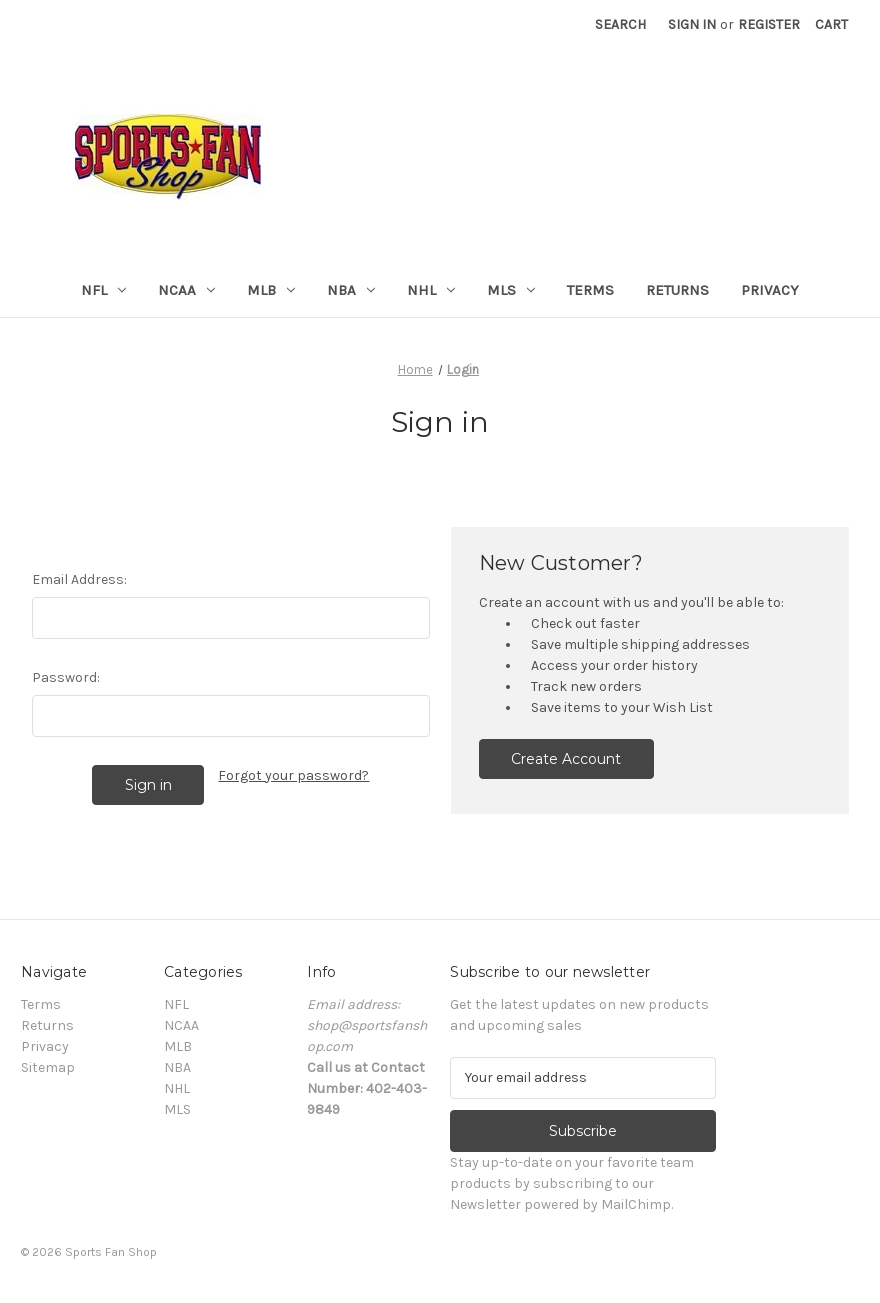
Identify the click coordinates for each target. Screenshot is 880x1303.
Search (620, 24)
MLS (511, 290)
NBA (351, 290)
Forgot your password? (293, 775)
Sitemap (48, 1067)
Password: (66, 677)
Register (769, 24)
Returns (677, 290)
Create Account (566, 759)
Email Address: (79, 579)
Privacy (770, 290)
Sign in (692, 24)
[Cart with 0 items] (831, 24)
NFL (103, 290)
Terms (590, 290)
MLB (271, 290)
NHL (431, 290)
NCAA (186, 290)
